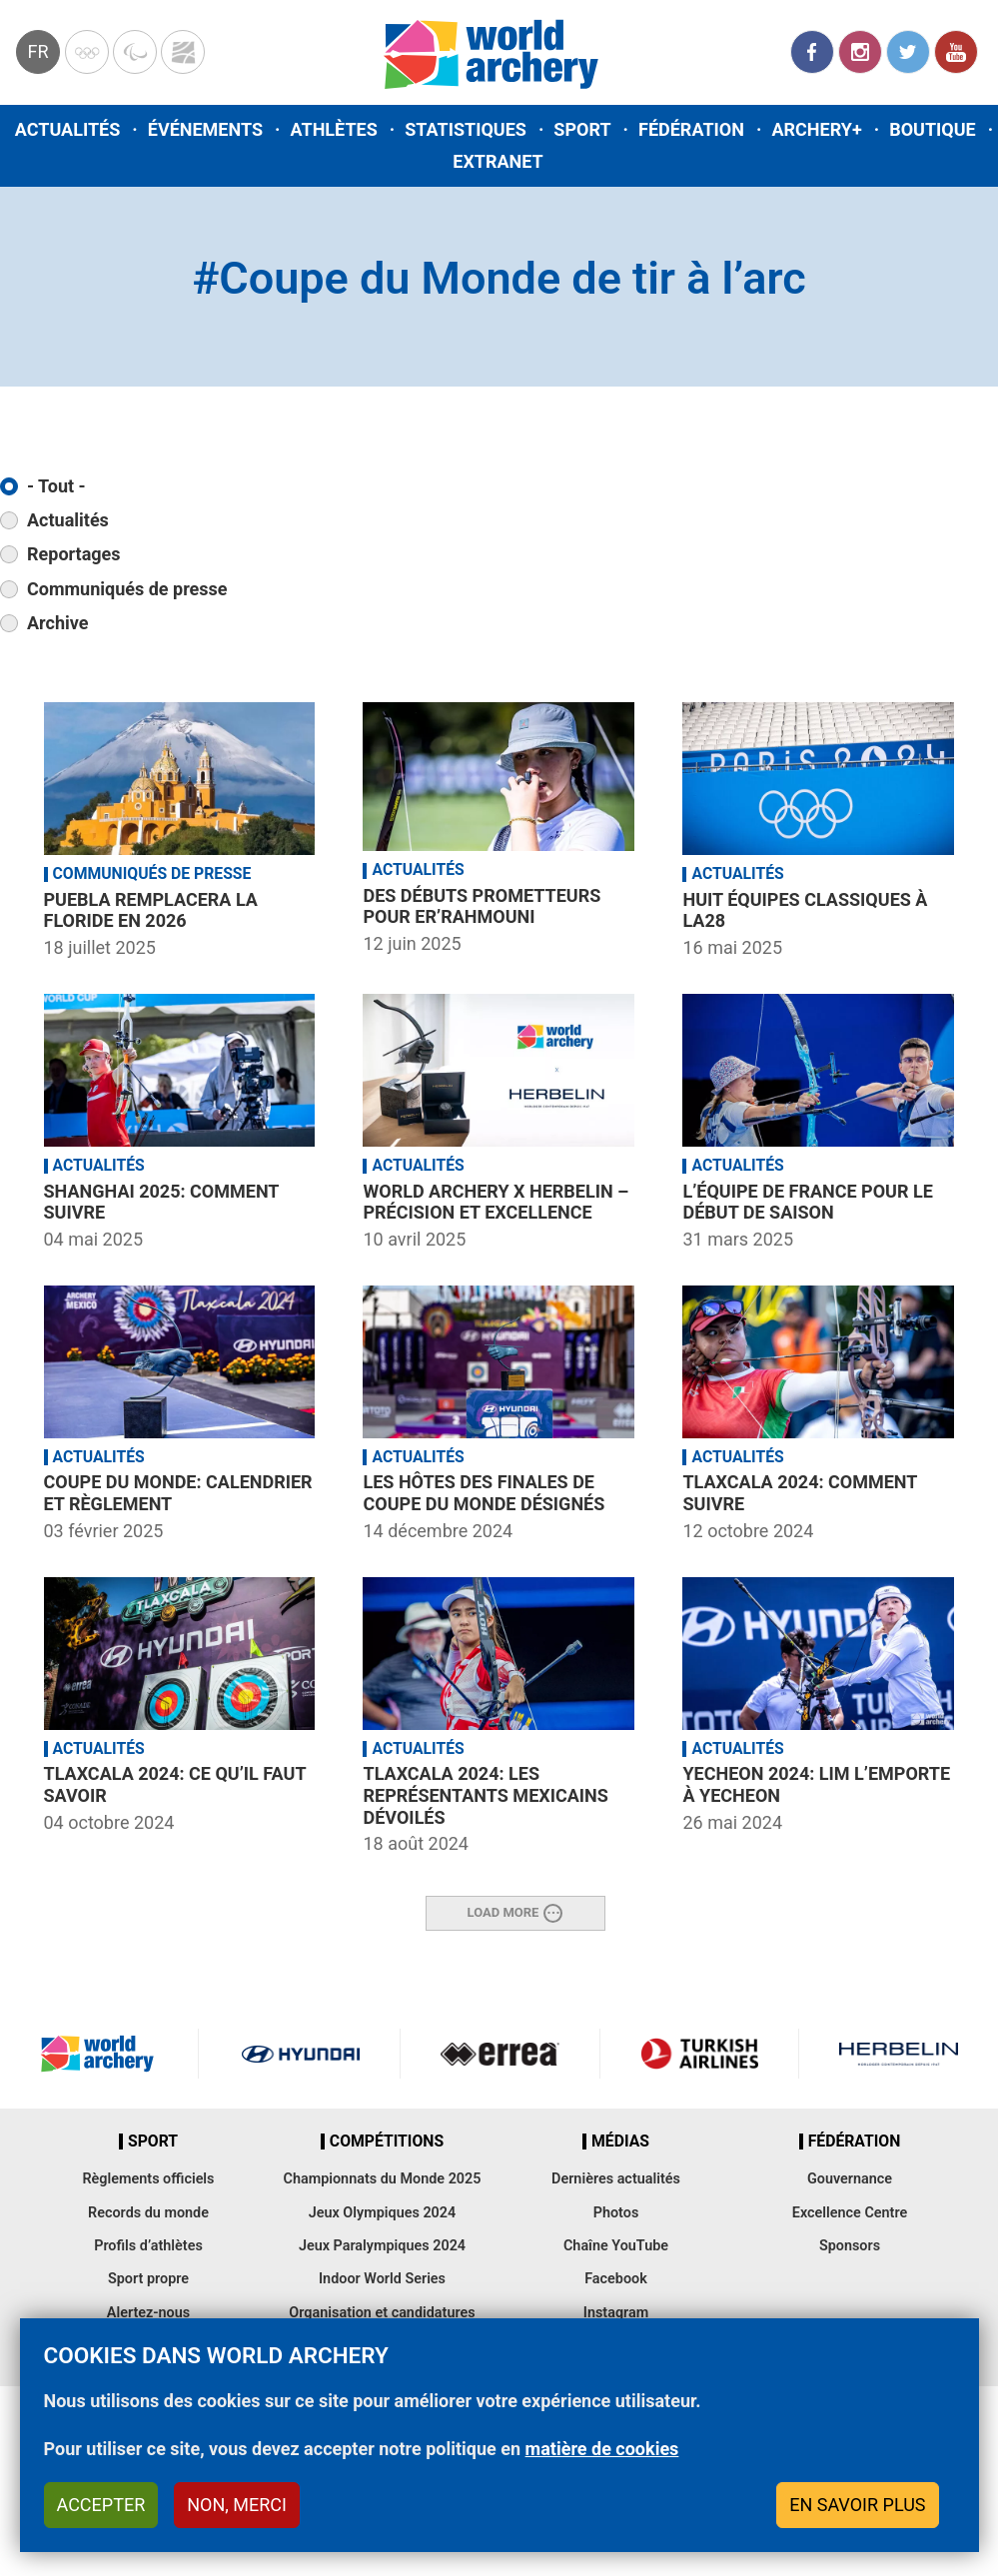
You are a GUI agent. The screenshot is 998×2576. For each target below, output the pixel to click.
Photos (616, 2212)
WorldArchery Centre (183, 52)
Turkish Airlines (699, 2054)
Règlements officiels (148, 2178)
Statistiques (465, 129)
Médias (620, 2141)
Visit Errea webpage (499, 2054)
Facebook (812, 52)
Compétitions (387, 2141)
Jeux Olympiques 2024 (383, 2212)
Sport (581, 129)
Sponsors (849, 2245)
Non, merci (237, 2504)
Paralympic (135, 52)
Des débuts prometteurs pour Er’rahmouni (481, 906)
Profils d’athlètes (148, 2245)
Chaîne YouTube (615, 2245)
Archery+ (816, 129)
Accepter (101, 2504)
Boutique (932, 129)
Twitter (908, 52)
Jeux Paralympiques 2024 (382, 2245)
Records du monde (148, 2212)
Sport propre (148, 2278)
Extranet (497, 161)
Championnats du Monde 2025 (382, 2178)
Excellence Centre (849, 2212)
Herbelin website (898, 2054)
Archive (57, 622)
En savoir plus (857, 2504)
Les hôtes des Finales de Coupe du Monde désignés (483, 1492)
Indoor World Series (382, 2278)
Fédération (691, 129)
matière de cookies (602, 2448)
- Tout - (56, 485)
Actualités (68, 129)
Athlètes (333, 129)
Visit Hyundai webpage (301, 2054)
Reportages (74, 553)
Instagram (860, 52)
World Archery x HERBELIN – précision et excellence (495, 1202)
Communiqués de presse (127, 588)
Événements (205, 129)
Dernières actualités (615, 2178)
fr (37, 51)
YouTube (956, 52)
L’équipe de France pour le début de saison (807, 1202)
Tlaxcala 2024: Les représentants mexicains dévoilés (485, 1795)
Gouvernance (849, 2178)
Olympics (87, 52)
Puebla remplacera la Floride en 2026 (151, 910)
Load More (503, 1911)
